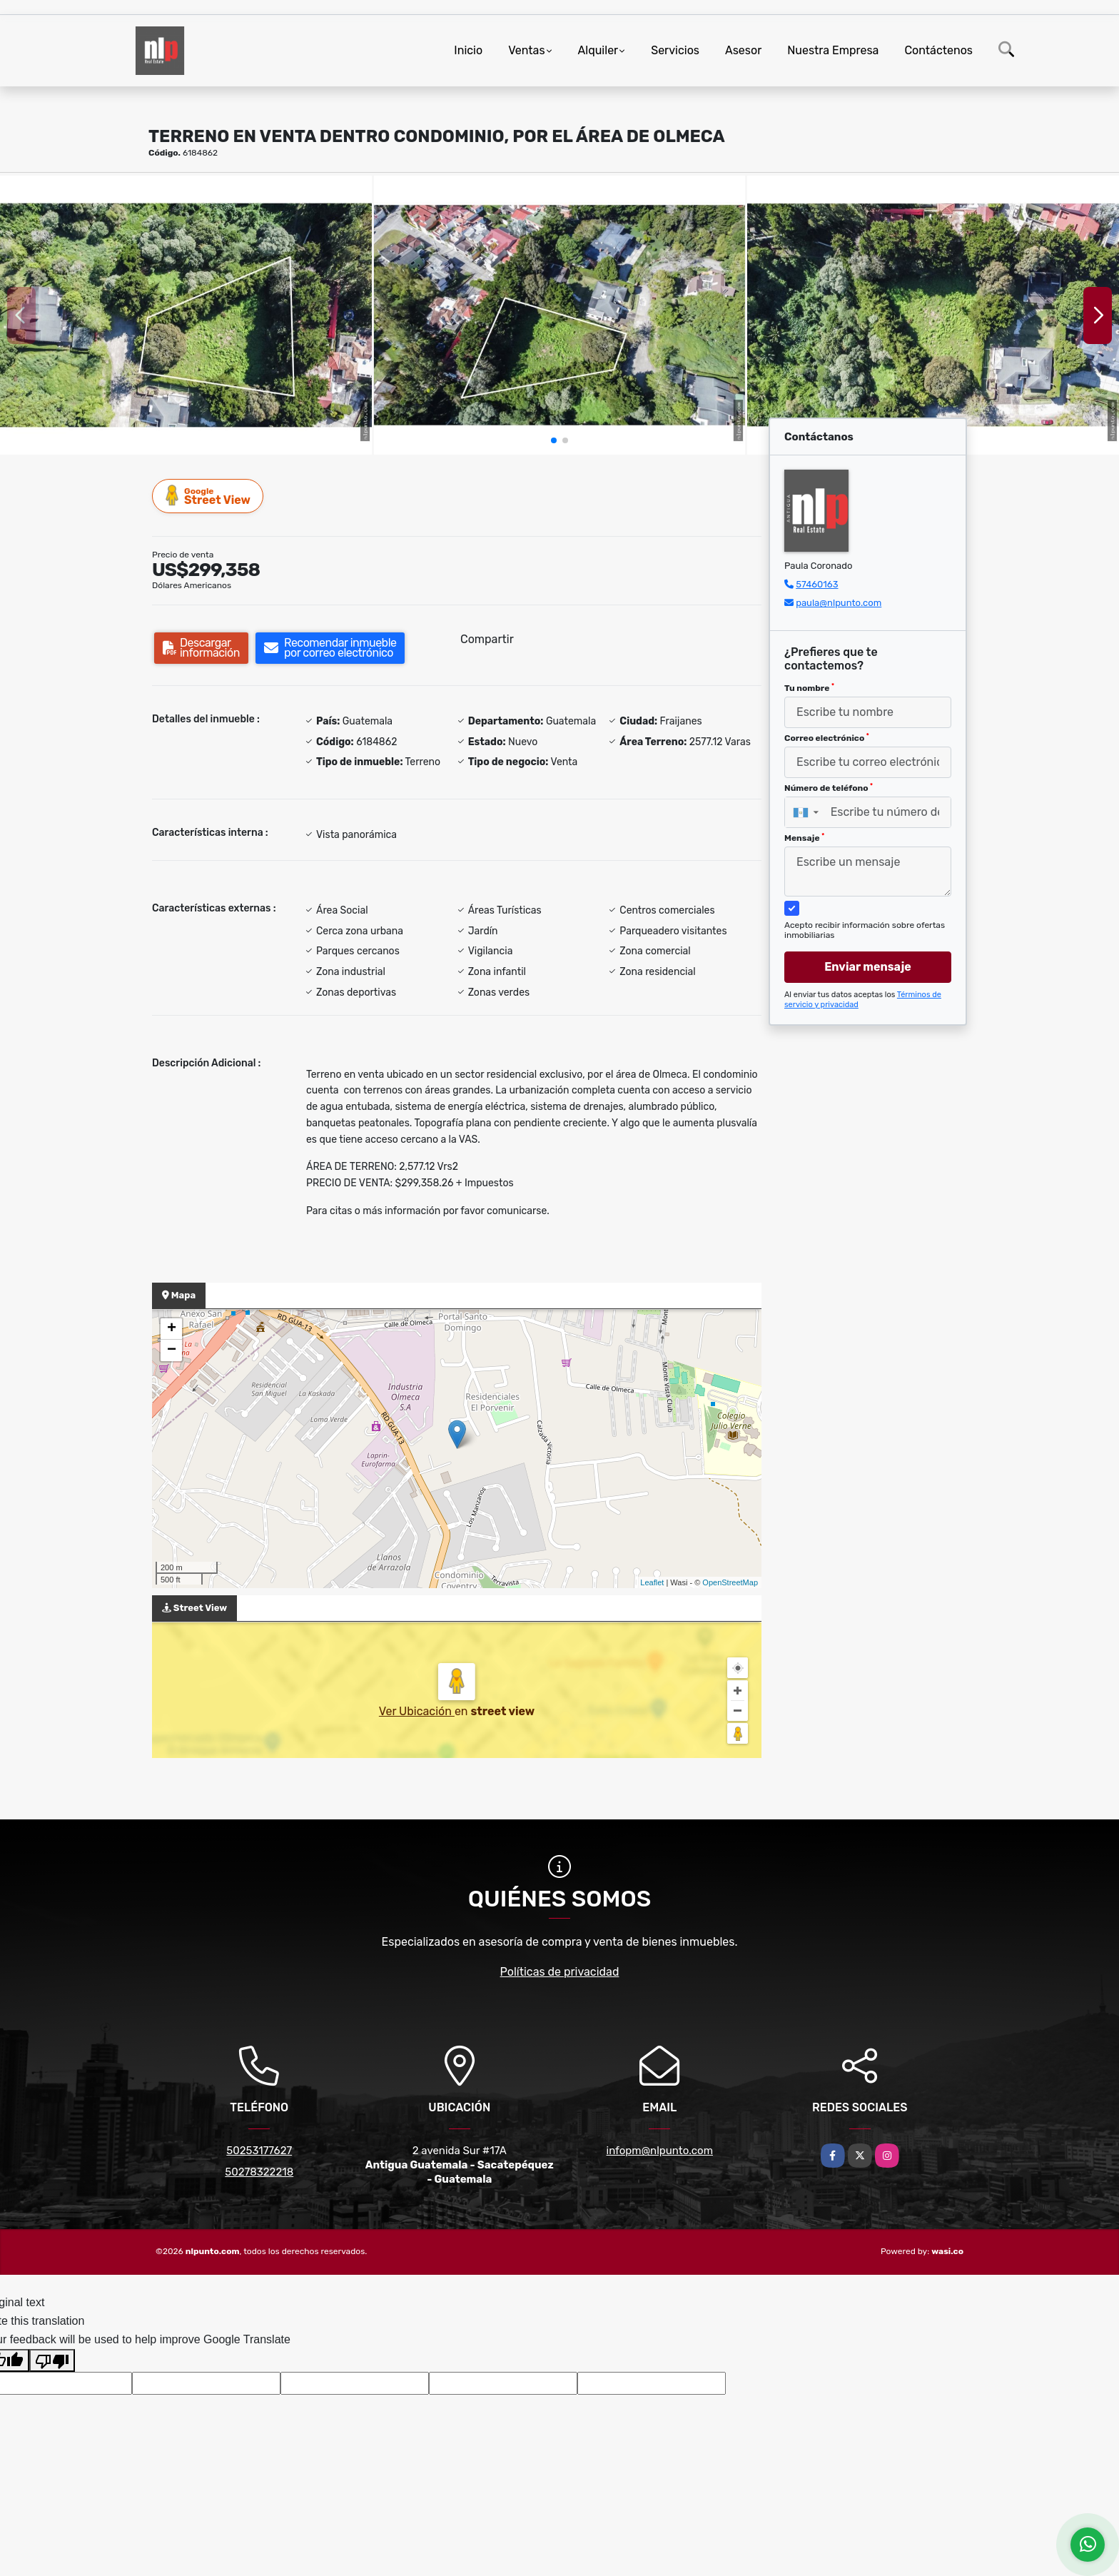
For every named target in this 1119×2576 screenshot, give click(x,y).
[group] (186, 315)
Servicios (675, 50)
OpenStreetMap (730, 1582)
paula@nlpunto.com (838, 602)
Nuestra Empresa (833, 50)
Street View (208, 496)
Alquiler (598, 50)
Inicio (468, 50)
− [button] (171, 1350)
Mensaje (804, 838)
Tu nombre (809, 688)
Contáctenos (938, 50)
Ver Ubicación (417, 1711)
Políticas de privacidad (559, 1972)
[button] (554, 440)
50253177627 (259, 2150)
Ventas (526, 50)
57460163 (817, 584)
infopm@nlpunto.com (660, 2150)
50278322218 (259, 2172)
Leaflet (652, 1582)
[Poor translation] (52, 2360)
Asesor (743, 50)
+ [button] (171, 1329)
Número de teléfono (828, 788)
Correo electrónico (826, 738)
